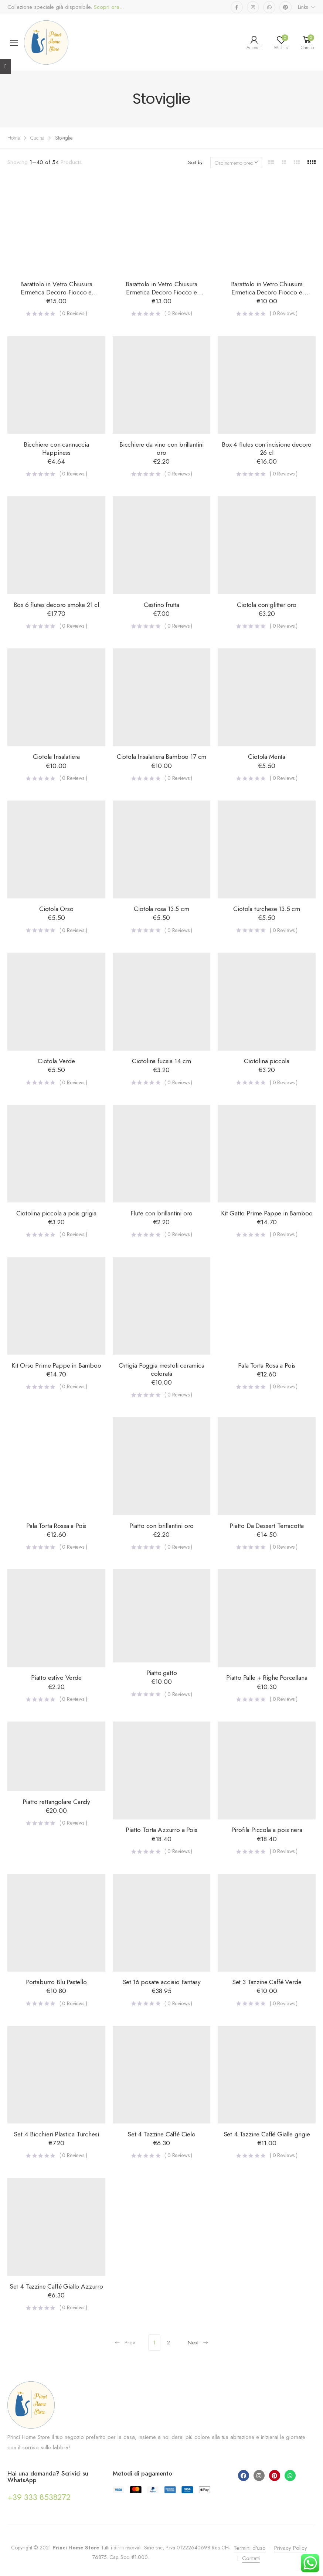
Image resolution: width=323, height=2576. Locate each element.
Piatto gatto (161, 1673)
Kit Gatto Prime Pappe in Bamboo (267, 1213)
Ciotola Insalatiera (56, 756)
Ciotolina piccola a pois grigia (56, 1213)
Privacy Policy (290, 2548)
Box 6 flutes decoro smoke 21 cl (56, 605)
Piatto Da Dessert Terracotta (266, 1526)
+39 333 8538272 (39, 2497)
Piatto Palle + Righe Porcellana (266, 1677)
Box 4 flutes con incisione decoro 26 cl (267, 448)
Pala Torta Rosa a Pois (266, 1365)
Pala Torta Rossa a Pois (56, 1526)
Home (13, 137)
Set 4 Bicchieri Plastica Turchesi (56, 2134)
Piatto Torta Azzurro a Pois (161, 1830)
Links (303, 7)
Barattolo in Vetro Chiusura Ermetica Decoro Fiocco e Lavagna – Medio (161, 292)
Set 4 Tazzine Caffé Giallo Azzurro (56, 2286)
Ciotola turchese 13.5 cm (266, 909)
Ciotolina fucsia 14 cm (161, 1061)
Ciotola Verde (56, 1061)
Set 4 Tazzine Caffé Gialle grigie (267, 2134)
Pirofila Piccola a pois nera (266, 1830)
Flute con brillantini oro (161, 1213)
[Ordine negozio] (236, 162)
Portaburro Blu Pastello (56, 1982)
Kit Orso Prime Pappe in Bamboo (56, 1365)
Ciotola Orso (56, 909)
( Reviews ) (73, 313)
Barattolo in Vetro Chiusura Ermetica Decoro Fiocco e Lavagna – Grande (56, 292)
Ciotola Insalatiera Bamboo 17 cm (161, 756)
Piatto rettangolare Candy (57, 1801)
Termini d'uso (250, 2548)
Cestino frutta (162, 605)
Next (198, 2342)
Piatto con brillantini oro (161, 1526)
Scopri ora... (108, 7)
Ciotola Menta (266, 756)
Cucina (37, 137)
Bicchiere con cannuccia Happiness (56, 448)
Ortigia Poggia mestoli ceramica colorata (161, 1369)
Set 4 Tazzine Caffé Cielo (161, 2134)
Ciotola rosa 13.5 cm (161, 909)
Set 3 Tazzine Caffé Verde (267, 1982)
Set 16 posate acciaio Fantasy (162, 1982)
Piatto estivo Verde (56, 1677)
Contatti (251, 2558)
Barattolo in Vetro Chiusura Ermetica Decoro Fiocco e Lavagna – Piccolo (267, 292)
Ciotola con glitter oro (266, 605)
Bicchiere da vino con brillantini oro (161, 448)
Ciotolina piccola (266, 1061)
